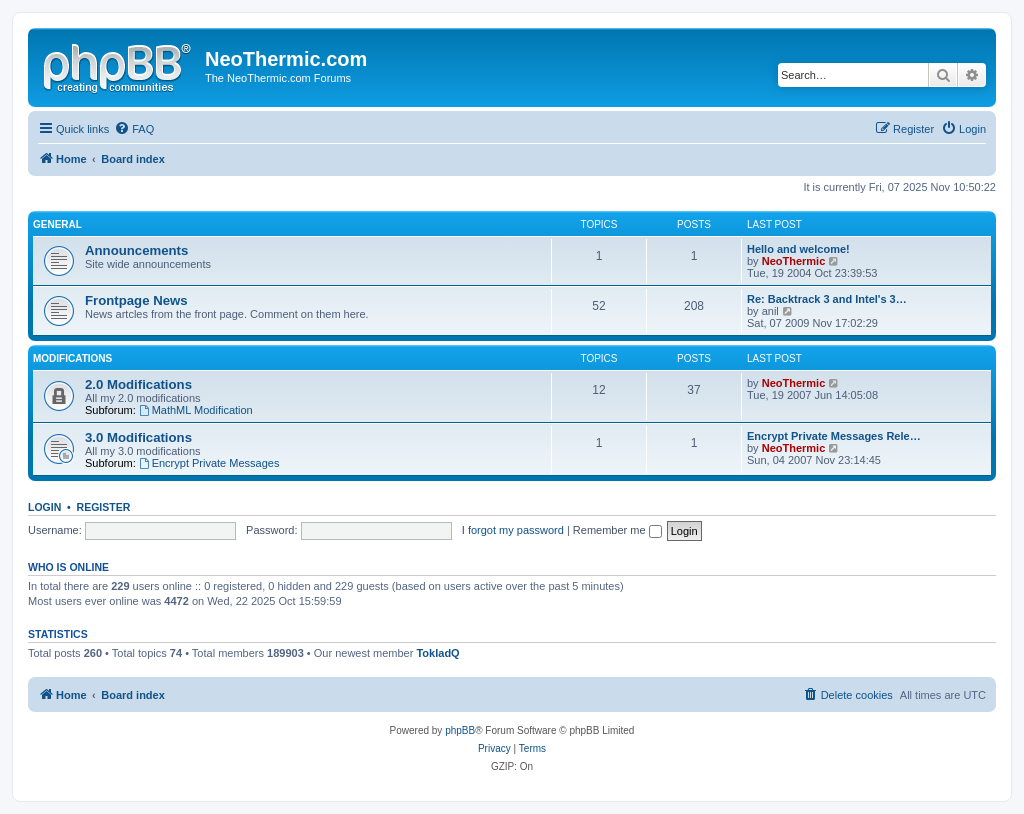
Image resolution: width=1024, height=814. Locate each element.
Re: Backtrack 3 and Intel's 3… (827, 299)
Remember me (617, 530)
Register (104, 507)
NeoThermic (794, 261)
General (57, 224)
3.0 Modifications (138, 437)
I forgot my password (513, 530)
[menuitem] (134, 129)
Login (44, 507)
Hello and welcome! (798, 249)
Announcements (136, 250)
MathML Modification (196, 410)
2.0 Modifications (138, 384)
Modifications (72, 358)
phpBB (460, 730)
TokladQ (437, 653)
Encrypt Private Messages (209, 463)
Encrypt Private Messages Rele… (834, 436)
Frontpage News (136, 300)
